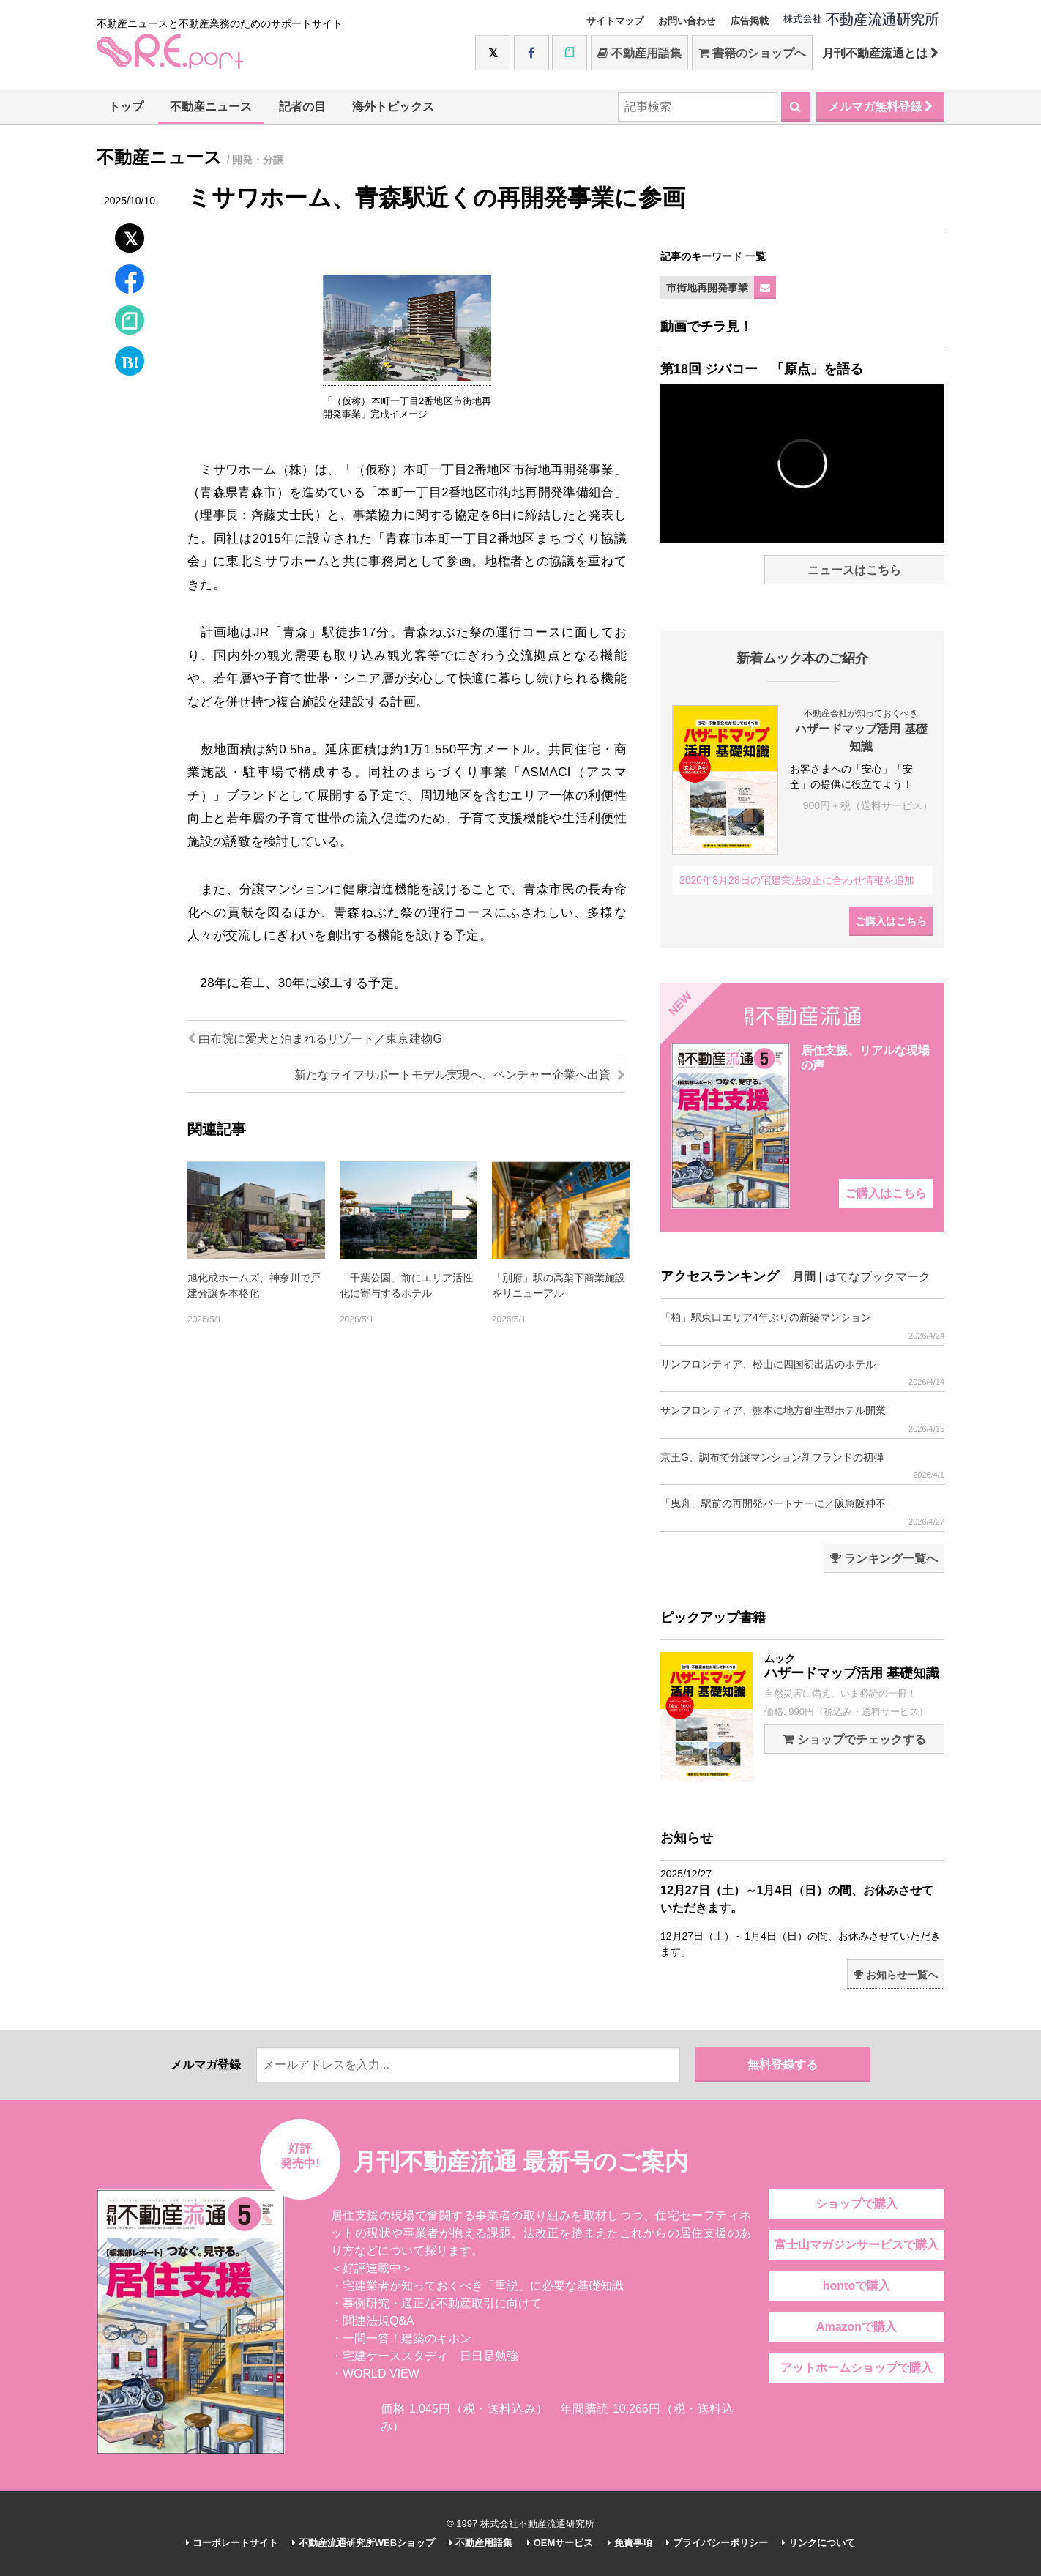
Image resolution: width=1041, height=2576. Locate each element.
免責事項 (630, 2542)
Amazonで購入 (856, 2326)
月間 (804, 1276)
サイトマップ (614, 20)
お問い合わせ (686, 20)
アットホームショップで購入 (856, 2367)
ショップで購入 (857, 2203)
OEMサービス (560, 2542)
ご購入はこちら (891, 921)
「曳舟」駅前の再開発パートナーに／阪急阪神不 (802, 1511)
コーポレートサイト (232, 2542)
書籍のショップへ (752, 53)
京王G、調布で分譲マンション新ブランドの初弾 (802, 1465)
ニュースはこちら (854, 570)
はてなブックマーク (877, 1276)
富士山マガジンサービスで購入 (857, 2244)
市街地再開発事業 (707, 288)
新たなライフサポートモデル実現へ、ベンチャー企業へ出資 (459, 1074)
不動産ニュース (211, 106)
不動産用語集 (639, 53)
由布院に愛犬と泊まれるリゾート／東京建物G (314, 1038)
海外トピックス (393, 106)
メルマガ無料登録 (880, 106)
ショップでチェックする (854, 1739)
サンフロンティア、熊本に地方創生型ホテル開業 (802, 1418)
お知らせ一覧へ (896, 1975)
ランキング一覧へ (884, 1558)
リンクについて (818, 2542)
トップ (125, 106)
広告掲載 (750, 20)
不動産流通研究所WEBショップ (363, 2542)
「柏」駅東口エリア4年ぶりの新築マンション (802, 1325)
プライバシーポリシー (717, 2542)
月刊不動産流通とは (880, 53)
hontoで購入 (856, 2285)
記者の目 (302, 106)
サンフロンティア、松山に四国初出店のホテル (802, 1372)
